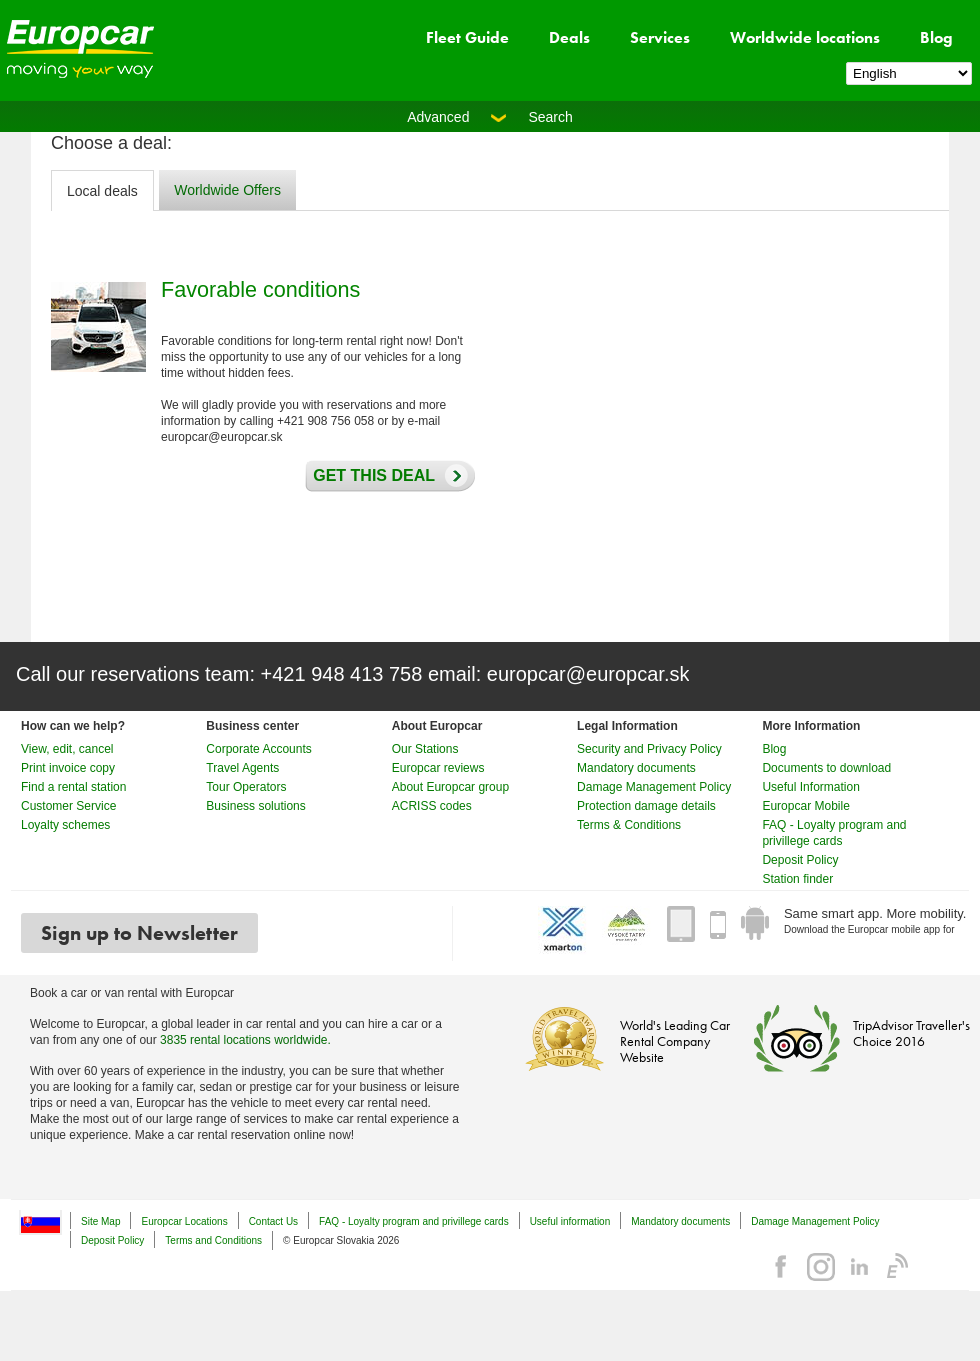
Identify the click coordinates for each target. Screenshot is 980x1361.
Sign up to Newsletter (139, 933)
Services (660, 37)
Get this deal (369, 476)
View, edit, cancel (67, 749)
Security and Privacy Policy (649, 749)
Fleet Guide (467, 37)
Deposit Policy (800, 860)
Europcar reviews (438, 768)
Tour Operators (246, 787)
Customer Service (68, 806)
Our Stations (425, 749)
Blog (936, 37)
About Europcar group (450, 787)
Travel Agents (242, 768)
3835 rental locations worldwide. (245, 1040)
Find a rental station (73, 787)
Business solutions (255, 806)
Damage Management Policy (654, 787)
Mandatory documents (636, 768)
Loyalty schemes (65, 825)
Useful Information (810, 787)
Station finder (797, 879)
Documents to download (826, 768)
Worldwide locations (805, 37)
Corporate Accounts (258, 749)
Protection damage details (646, 806)
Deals (569, 37)
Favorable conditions (260, 289)
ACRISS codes (432, 806)
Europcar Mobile (805, 806)
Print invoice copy (68, 768)
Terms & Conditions (629, 825)
